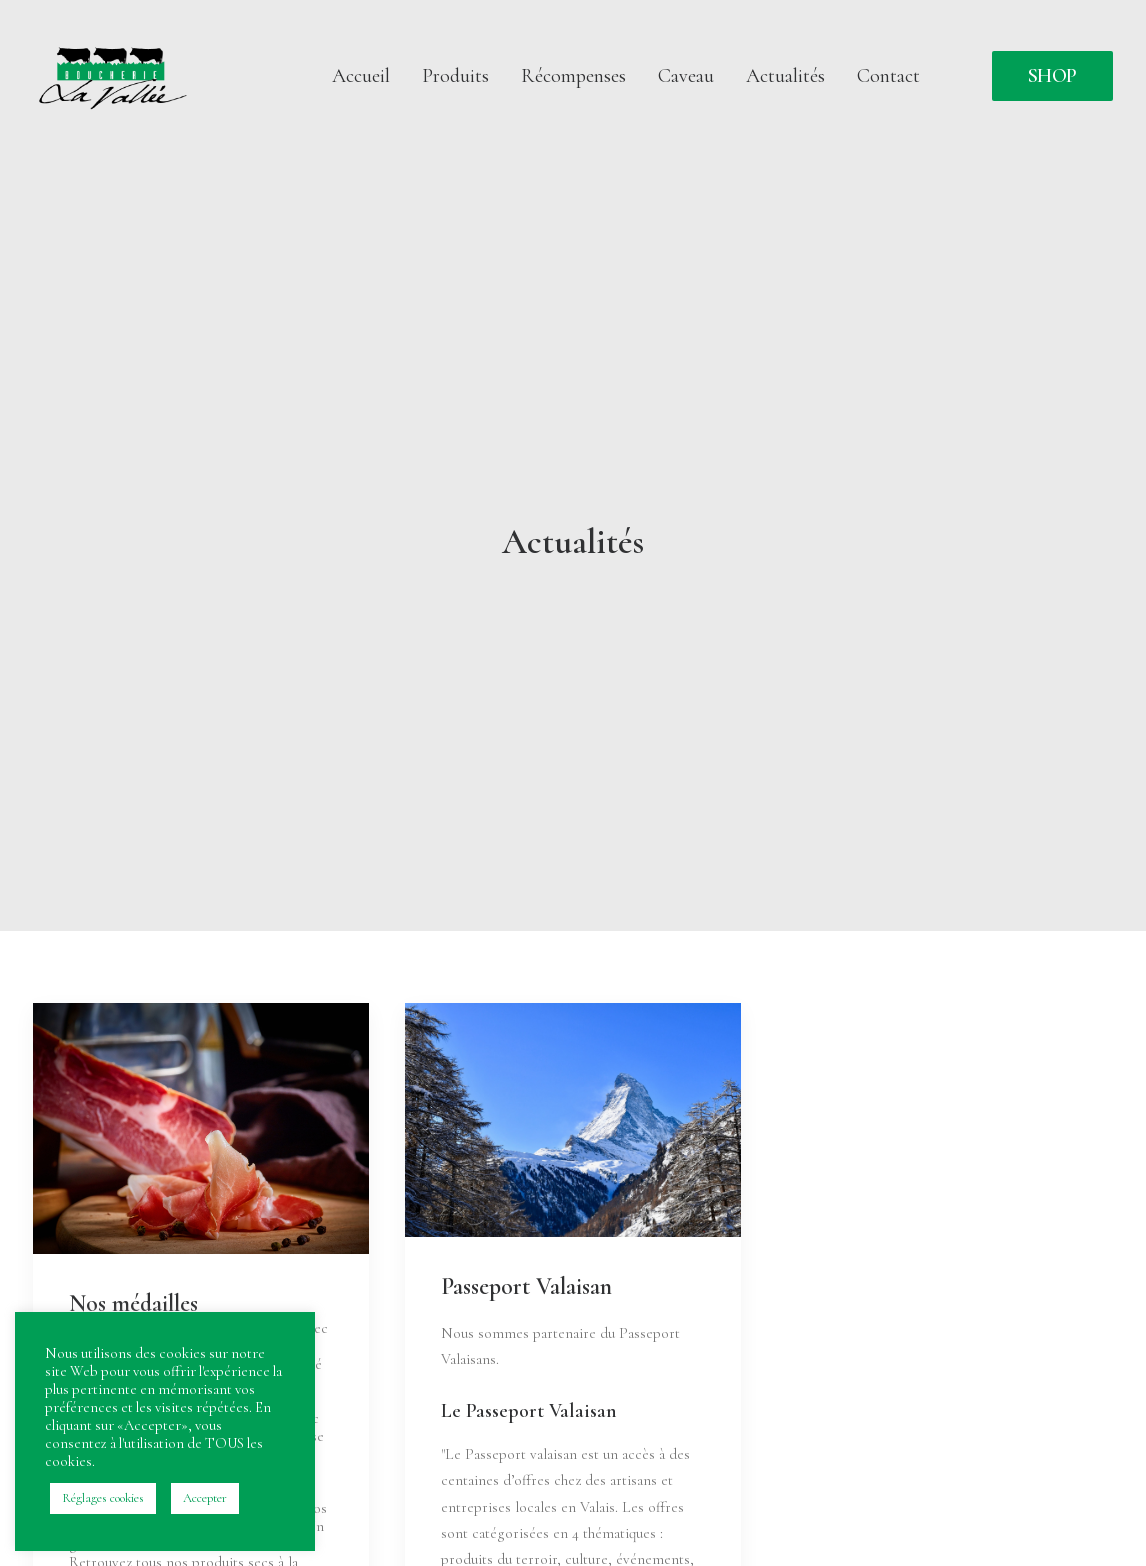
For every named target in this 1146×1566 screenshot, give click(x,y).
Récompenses (573, 76)
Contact (888, 76)
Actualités (785, 76)
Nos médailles (133, 1204)
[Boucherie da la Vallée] (114, 76)
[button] (201, 1029)
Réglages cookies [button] (103, 1498)
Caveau (686, 76)
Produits (455, 76)
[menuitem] (361, 76)
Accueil (361, 76)
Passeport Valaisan (526, 1187)
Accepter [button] (205, 1498)
